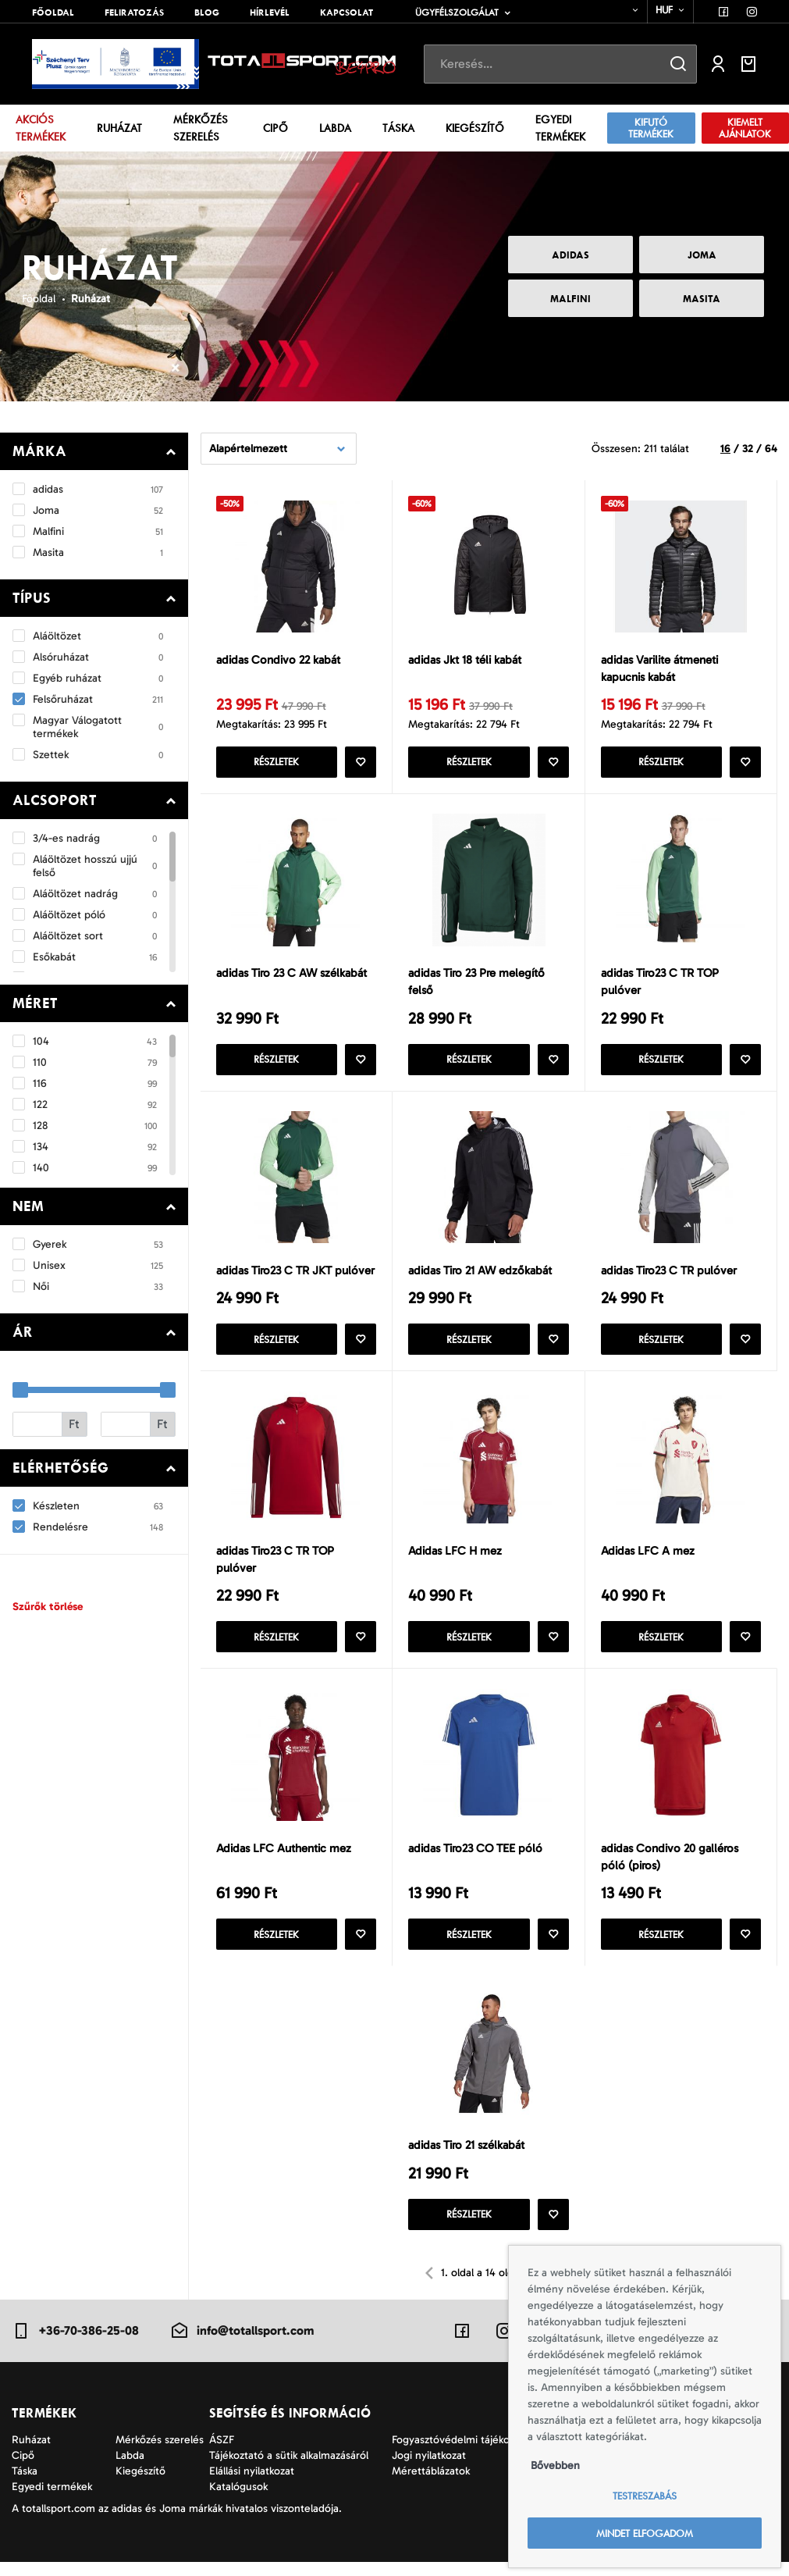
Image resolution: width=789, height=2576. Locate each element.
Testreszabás (645, 2496)
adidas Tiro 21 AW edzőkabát (480, 1276)
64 (771, 448)
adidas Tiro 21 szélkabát (466, 2158)
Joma (702, 255)
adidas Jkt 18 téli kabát (464, 660)
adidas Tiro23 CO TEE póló (475, 1858)
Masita (701, 299)
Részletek (276, 764)
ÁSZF (221, 2453)
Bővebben (555, 2465)
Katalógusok (238, 2500)
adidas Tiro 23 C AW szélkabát (291, 976)
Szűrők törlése (47, 1606)
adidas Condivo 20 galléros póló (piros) (669, 1867)
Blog (206, 12)
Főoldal (53, 12)
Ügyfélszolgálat (457, 12)
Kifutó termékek (650, 128)
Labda (335, 128)
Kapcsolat (346, 12)
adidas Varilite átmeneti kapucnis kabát (659, 669)
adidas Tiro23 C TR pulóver (669, 1276)
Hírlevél (270, 12)
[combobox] (625, 10)
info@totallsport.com (242, 2344)
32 (747, 448)
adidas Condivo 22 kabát (278, 660)
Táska (398, 128)
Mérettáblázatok (431, 2485)
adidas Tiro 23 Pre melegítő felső (476, 985)
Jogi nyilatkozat (429, 2469)
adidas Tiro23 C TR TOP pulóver (660, 985)
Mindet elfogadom (644, 2533)
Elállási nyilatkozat (251, 2485)
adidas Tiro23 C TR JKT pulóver (295, 1276)
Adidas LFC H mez (455, 1559)
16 (725, 448)
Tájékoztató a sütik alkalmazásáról (288, 2469)
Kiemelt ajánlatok (745, 128)
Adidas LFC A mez (648, 1559)
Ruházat (119, 128)
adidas (570, 255)
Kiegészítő (475, 128)
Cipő (275, 128)
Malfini (570, 299)
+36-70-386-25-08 (75, 2344)
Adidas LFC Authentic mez (283, 1858)
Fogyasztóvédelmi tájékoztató (463, 2453)
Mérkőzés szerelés (200, 128)
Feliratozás (134, 12)
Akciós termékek (41, 128)
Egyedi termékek (560, 128)
